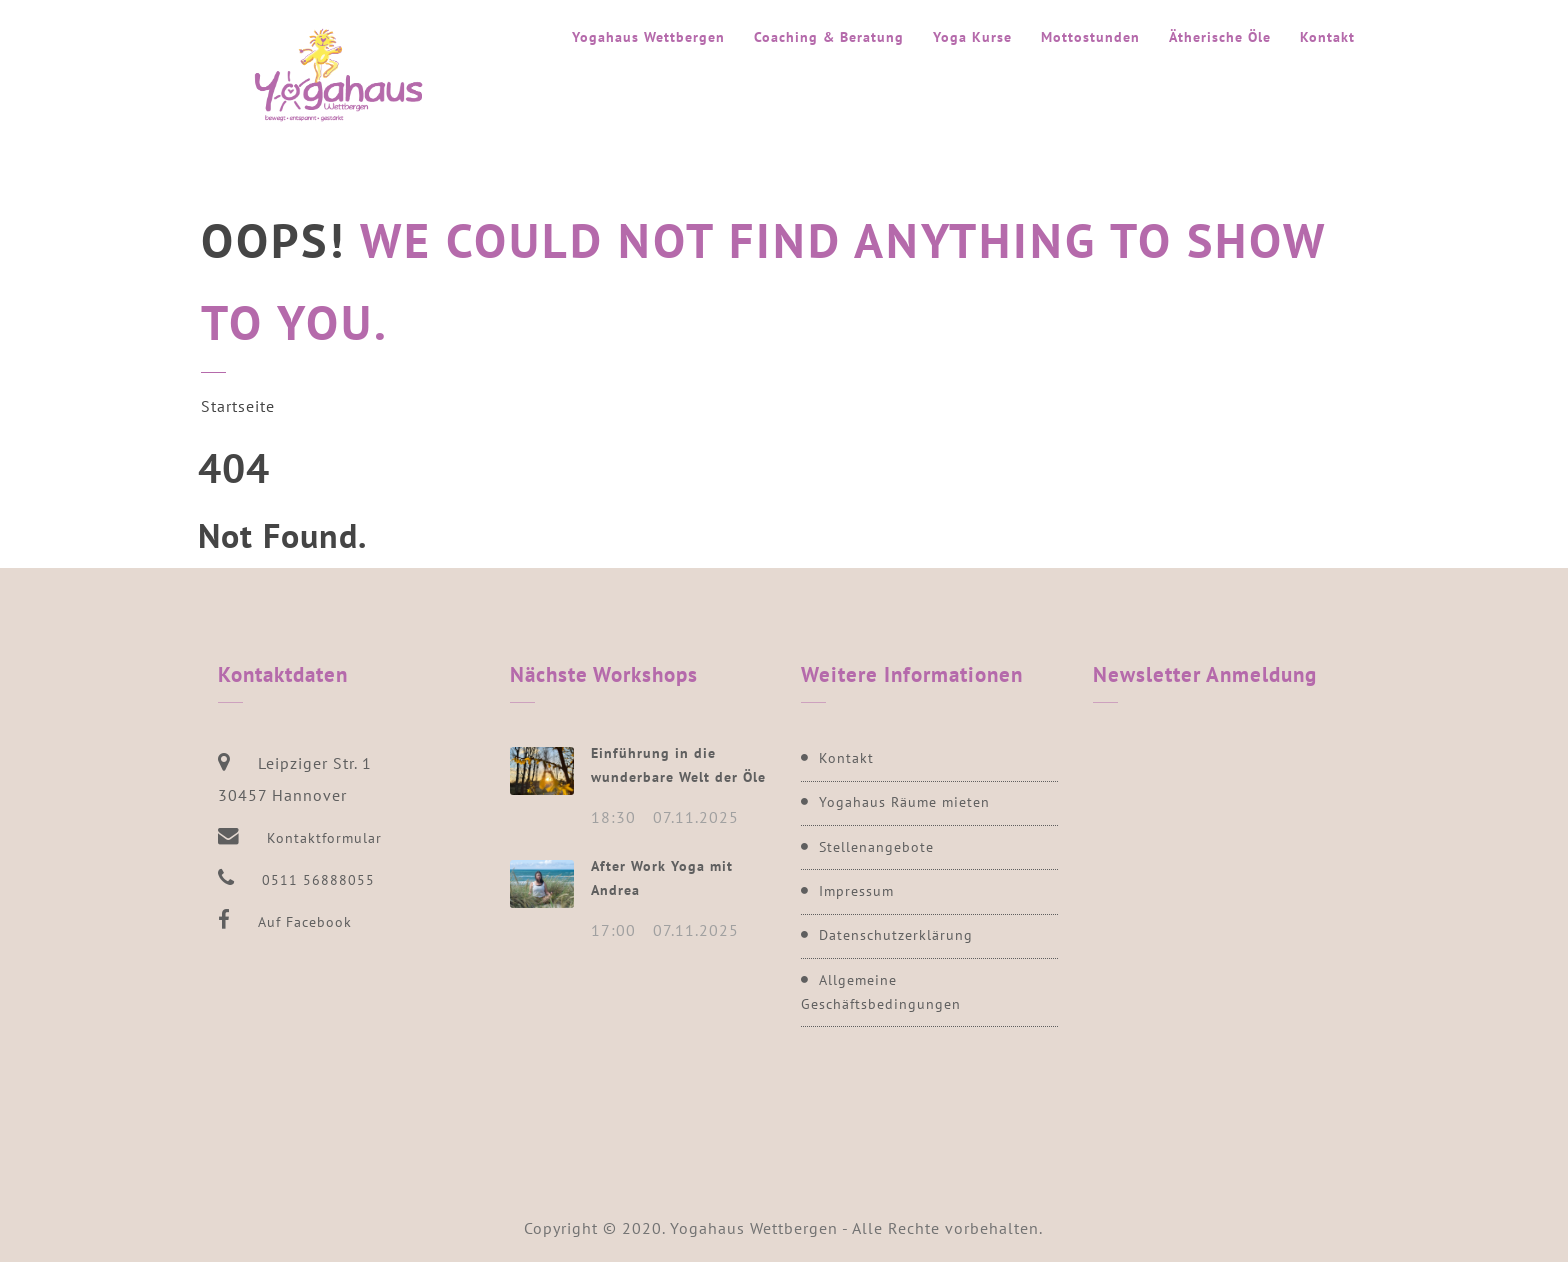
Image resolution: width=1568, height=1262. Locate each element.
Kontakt (1327, 37)
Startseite (238, 406)
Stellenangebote (876, 847)
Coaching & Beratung (829, 37)
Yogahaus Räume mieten (904, 802)
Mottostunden (1090, 37)
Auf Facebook (305, 922)
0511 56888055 (318, 880)
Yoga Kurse (972, 37)
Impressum (856, 891)
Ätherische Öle (1220, 37)
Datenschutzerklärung (896, 935)
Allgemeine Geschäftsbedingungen (881, 992)
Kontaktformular (324, 838)
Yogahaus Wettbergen (648, 37)
